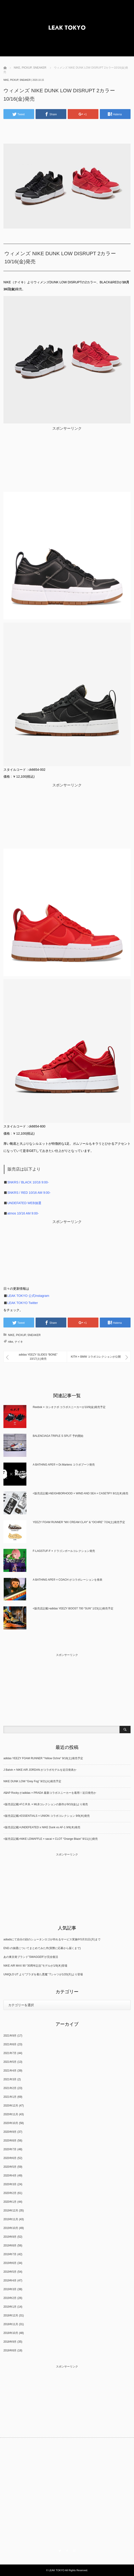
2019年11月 (10, 2219)
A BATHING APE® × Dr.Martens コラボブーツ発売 (64, 1464)
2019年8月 (10, 2245)
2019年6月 (10, 2263)
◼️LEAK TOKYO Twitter (20, 1303)
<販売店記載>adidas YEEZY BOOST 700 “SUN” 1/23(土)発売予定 (73, 1608)
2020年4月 (10, 2175)
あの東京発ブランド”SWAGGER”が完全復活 (30, 1957)
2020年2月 (10, 2193)
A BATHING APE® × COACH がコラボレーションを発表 (67, 1579)
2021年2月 (10, 2088)
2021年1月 (10, 2096)
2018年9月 (10, 2341)
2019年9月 (10, 2236)
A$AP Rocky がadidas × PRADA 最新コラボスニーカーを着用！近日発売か (49, 1792)
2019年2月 (10, 2298)
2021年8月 (10, 2044)
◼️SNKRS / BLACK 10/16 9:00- (26, 1182)
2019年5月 (10, 2271)
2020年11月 (10, 2114)
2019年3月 (10, 2289)
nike (10, 1341)
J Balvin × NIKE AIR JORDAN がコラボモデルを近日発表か (39, 1769)
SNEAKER (25, 80)
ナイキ (19, 1341)
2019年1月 (10, 2306)
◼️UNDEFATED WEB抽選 (22, 1203)
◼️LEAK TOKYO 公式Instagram (26, 1296)
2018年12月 (10, 2315)
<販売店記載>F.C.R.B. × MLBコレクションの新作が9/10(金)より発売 (45, 1804)
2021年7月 (10, 2053)
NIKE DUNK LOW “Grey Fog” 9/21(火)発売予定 (32, 1781)
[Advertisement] (67, 128)
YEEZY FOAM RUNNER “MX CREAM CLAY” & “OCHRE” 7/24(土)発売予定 (79, 1522)
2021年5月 (10, 2061)
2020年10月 (10, 2123)
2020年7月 (10, 2149)
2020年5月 (10, 2166)
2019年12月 (10, 2210)
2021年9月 (10, 2035)
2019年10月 (10, 2228)
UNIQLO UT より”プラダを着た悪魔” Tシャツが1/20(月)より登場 (43, 1974)
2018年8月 (10, 2350)
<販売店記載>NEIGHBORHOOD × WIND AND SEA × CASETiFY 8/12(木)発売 (80, 1493)
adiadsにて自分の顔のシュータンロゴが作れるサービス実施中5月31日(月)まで (51, 1939)
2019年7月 (10, 2254)
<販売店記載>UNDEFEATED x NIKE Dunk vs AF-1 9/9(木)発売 (41, 1827)
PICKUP (14, 80)
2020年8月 (10, 2140)
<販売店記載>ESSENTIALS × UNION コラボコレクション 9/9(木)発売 (46, 1815)
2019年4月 (10, 2280)
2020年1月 (10, 2201)
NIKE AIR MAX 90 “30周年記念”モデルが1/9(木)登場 (35, 1965)
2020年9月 (10, 2131)
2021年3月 (10, 2079)
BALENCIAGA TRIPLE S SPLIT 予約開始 (58, 1435)
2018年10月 (10, 2333)
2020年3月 (10, 2184)
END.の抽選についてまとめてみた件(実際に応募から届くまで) (42, 1948)
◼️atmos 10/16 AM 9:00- (21, 1213)
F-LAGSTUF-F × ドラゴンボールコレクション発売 (64, 1551)
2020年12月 (10, 2105)
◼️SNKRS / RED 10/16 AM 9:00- (26, 1192)
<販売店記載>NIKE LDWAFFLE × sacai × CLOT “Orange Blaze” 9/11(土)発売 (50, 1838)
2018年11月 (10, 2324)
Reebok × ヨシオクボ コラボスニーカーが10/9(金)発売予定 (69, 1407)
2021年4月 (10, 2070)
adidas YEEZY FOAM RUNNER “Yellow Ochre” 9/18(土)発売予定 (43, 1758)
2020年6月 (10, 2158)
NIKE (6, 80)
